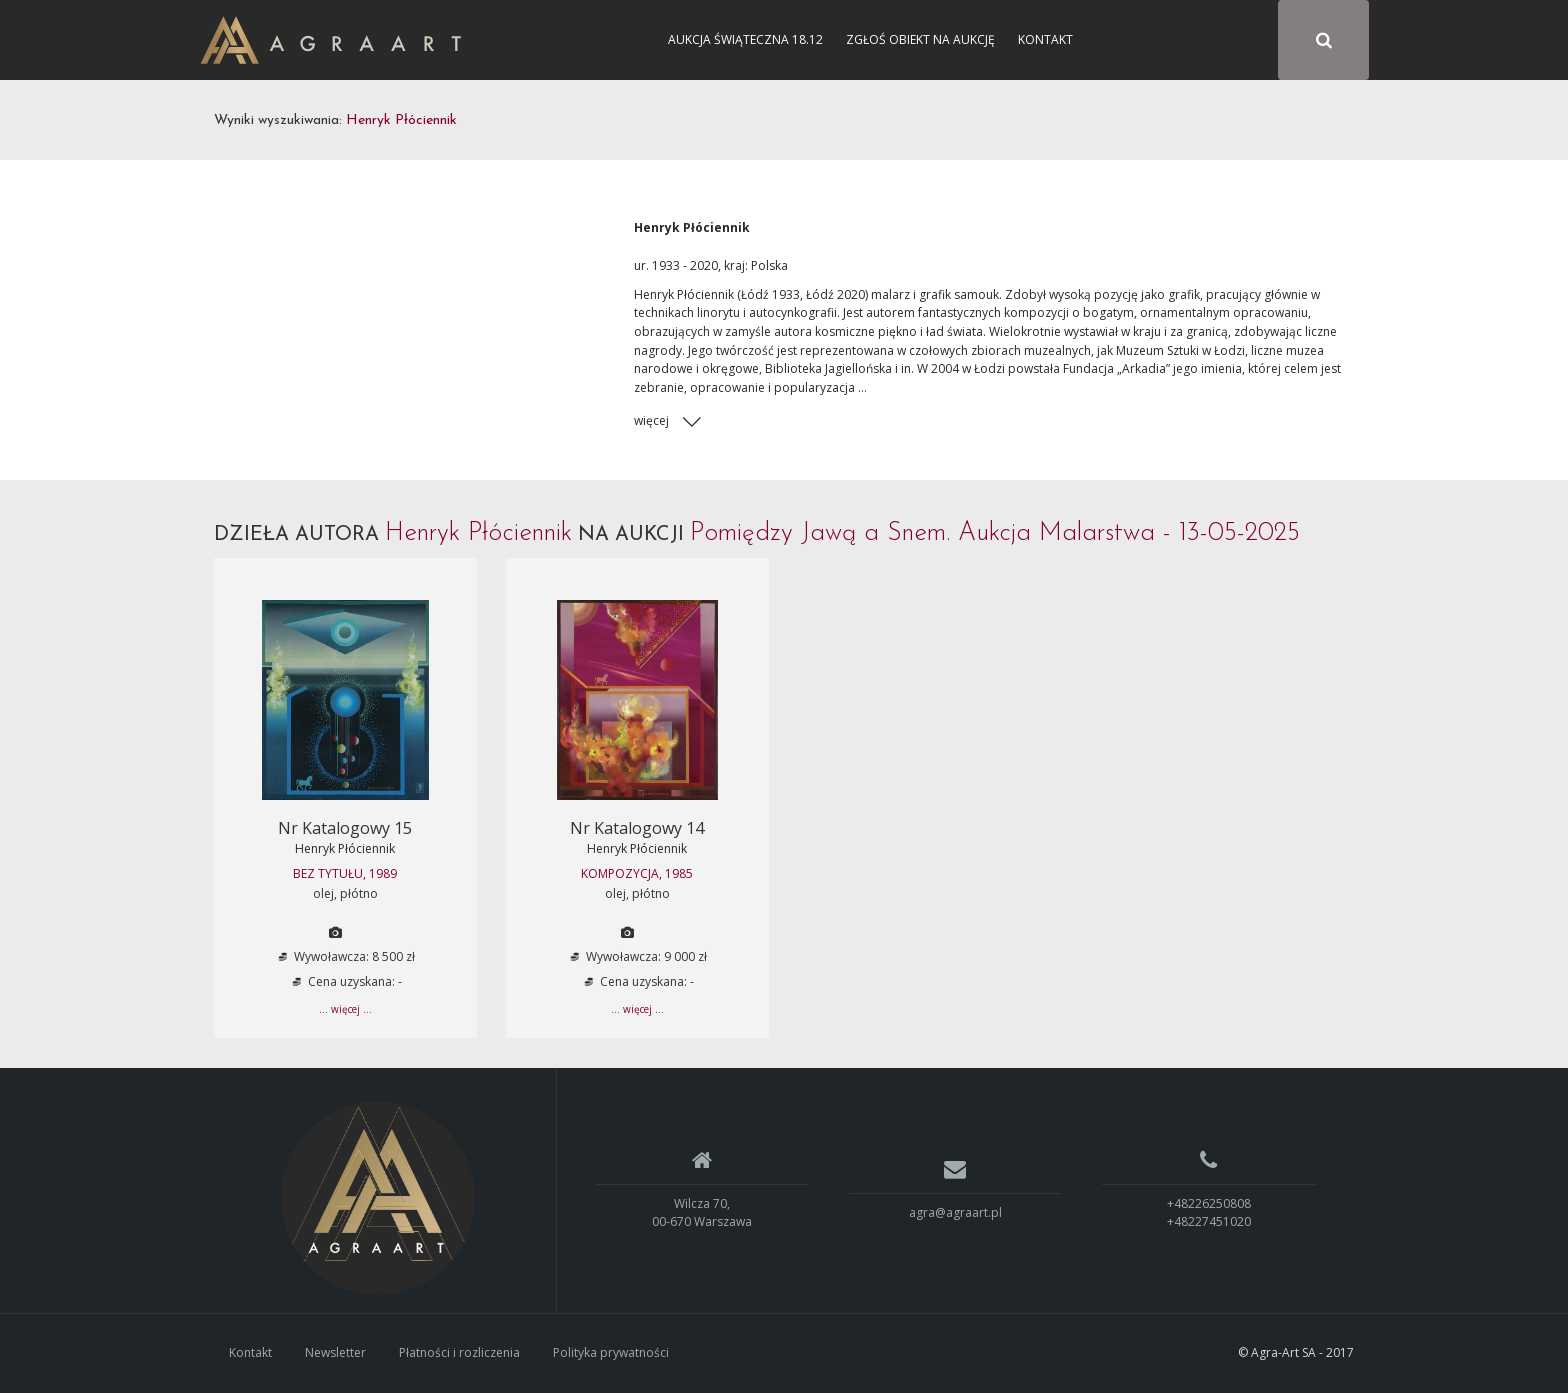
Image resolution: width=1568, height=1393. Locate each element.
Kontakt (1045, 39)
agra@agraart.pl (955, 1212)
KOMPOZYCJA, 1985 (637, 873)
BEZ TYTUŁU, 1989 (345, 873)
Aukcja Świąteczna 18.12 (745, 39)
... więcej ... (345, 1009)
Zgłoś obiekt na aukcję (920, 39)
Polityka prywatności (611, 1352)
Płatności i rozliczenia (459, 1352)
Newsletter (335, 1352)
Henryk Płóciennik (345, 848)
